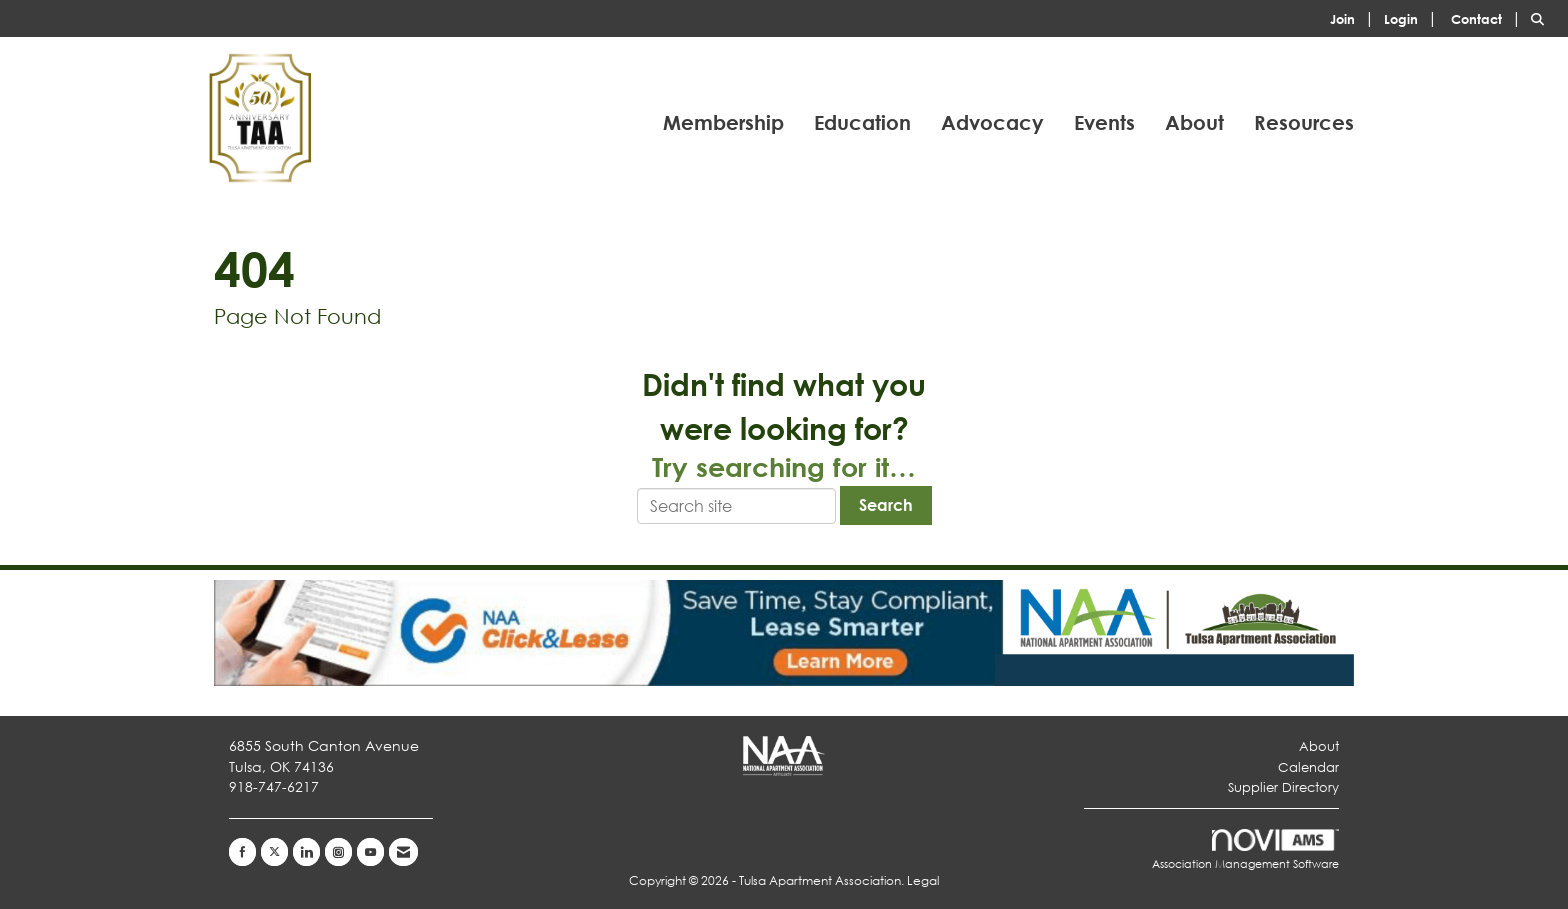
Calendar (1308, 767)
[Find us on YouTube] (370, 852)
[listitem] (1355, 17)
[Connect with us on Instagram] (338, 852)
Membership (723, 122)
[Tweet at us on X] (274, 852)
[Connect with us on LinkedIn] (306, 852)
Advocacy (992, 122)
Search (886, 504)
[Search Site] (1542, 17)
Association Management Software (1245, 850)
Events (1104, 122)
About (1194, 122)
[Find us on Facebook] (242, 852)
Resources (1304, 122)
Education (862, 122)
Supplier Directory (1283, 787)
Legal (923, 880)
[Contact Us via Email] (403, 852)
